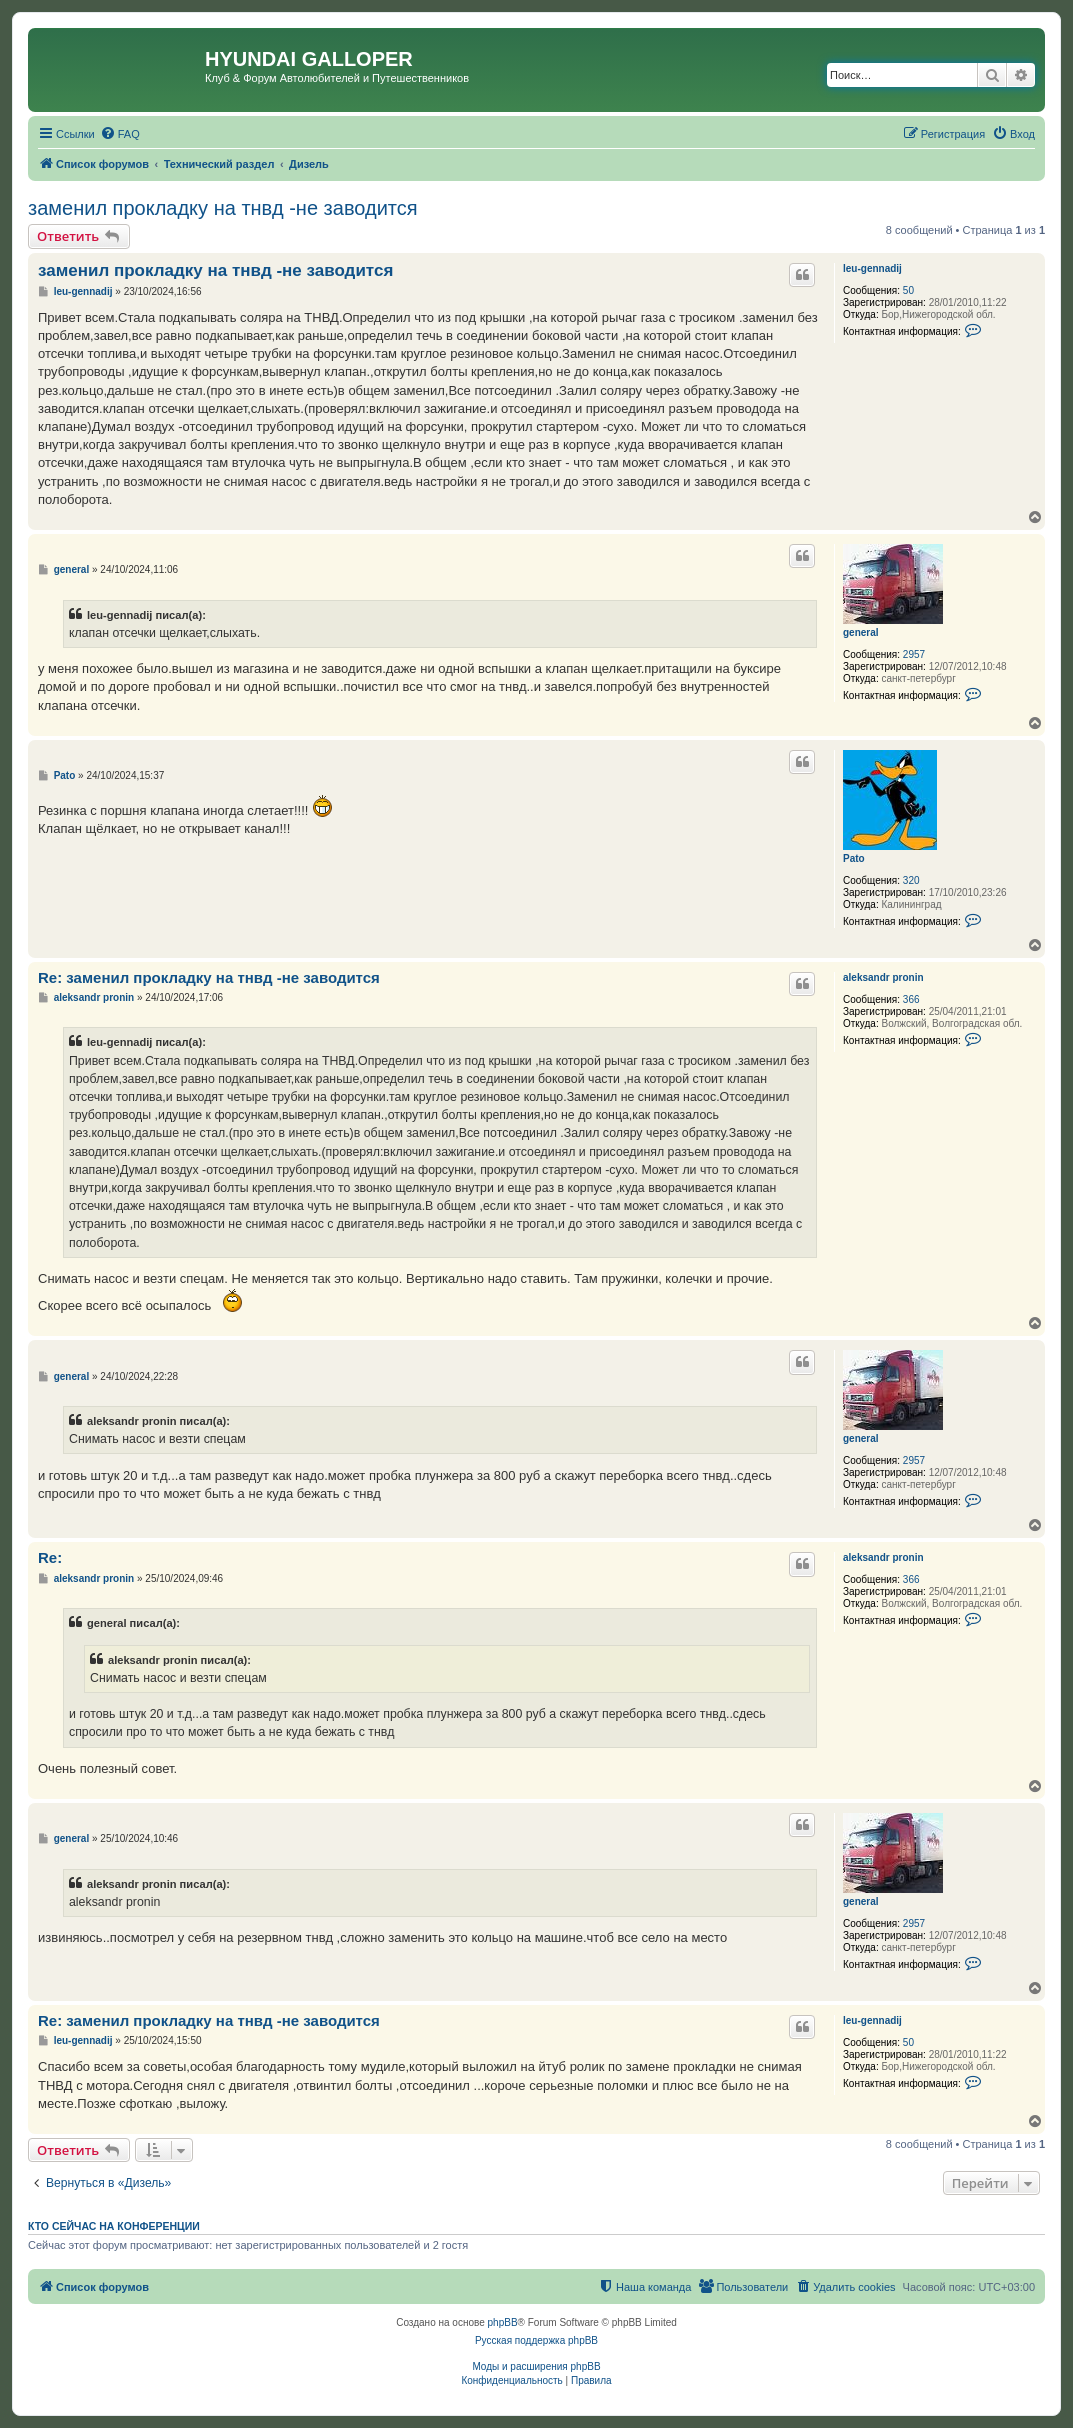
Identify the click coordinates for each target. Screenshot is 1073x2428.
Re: (50, 1557)
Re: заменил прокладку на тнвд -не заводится (209, 977)
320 (911, 880)
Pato (854, 858)
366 (911, 999)
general (861, 632)
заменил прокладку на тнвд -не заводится (223, 208)
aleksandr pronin (883, 977)
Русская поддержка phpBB (536, 2340)
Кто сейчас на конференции (114, 2226)
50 (908, 290)
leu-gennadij (872, 268)
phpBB (503, 2322)
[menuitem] (120, 134)
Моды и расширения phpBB (536, 2366)
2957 (914, 654)
